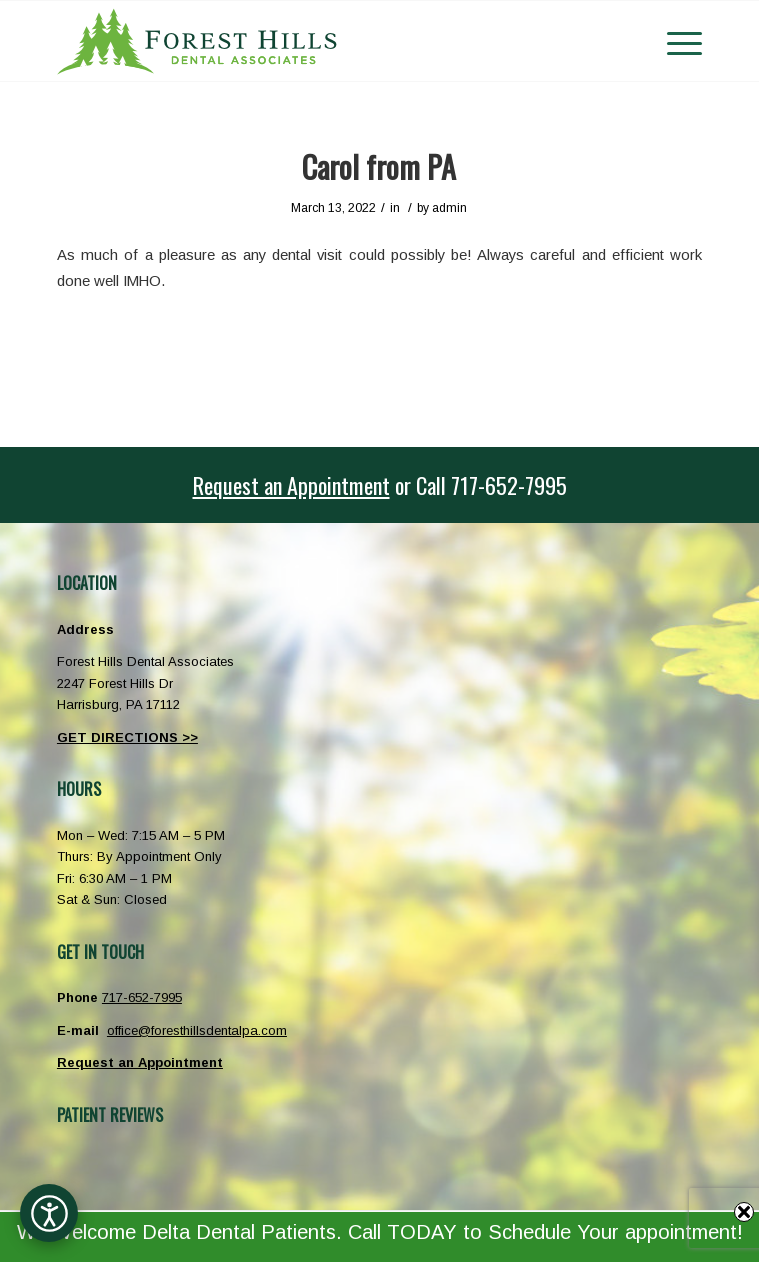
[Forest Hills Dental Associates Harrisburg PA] (315, 41)
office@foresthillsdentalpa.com (197, 1030)
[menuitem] (674, 41)
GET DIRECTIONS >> (127, 737)
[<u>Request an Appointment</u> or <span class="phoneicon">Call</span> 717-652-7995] (379, 485)
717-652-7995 (142, 997)
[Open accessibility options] (49, 1213)
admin (449, 208)
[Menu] (674, 41)
